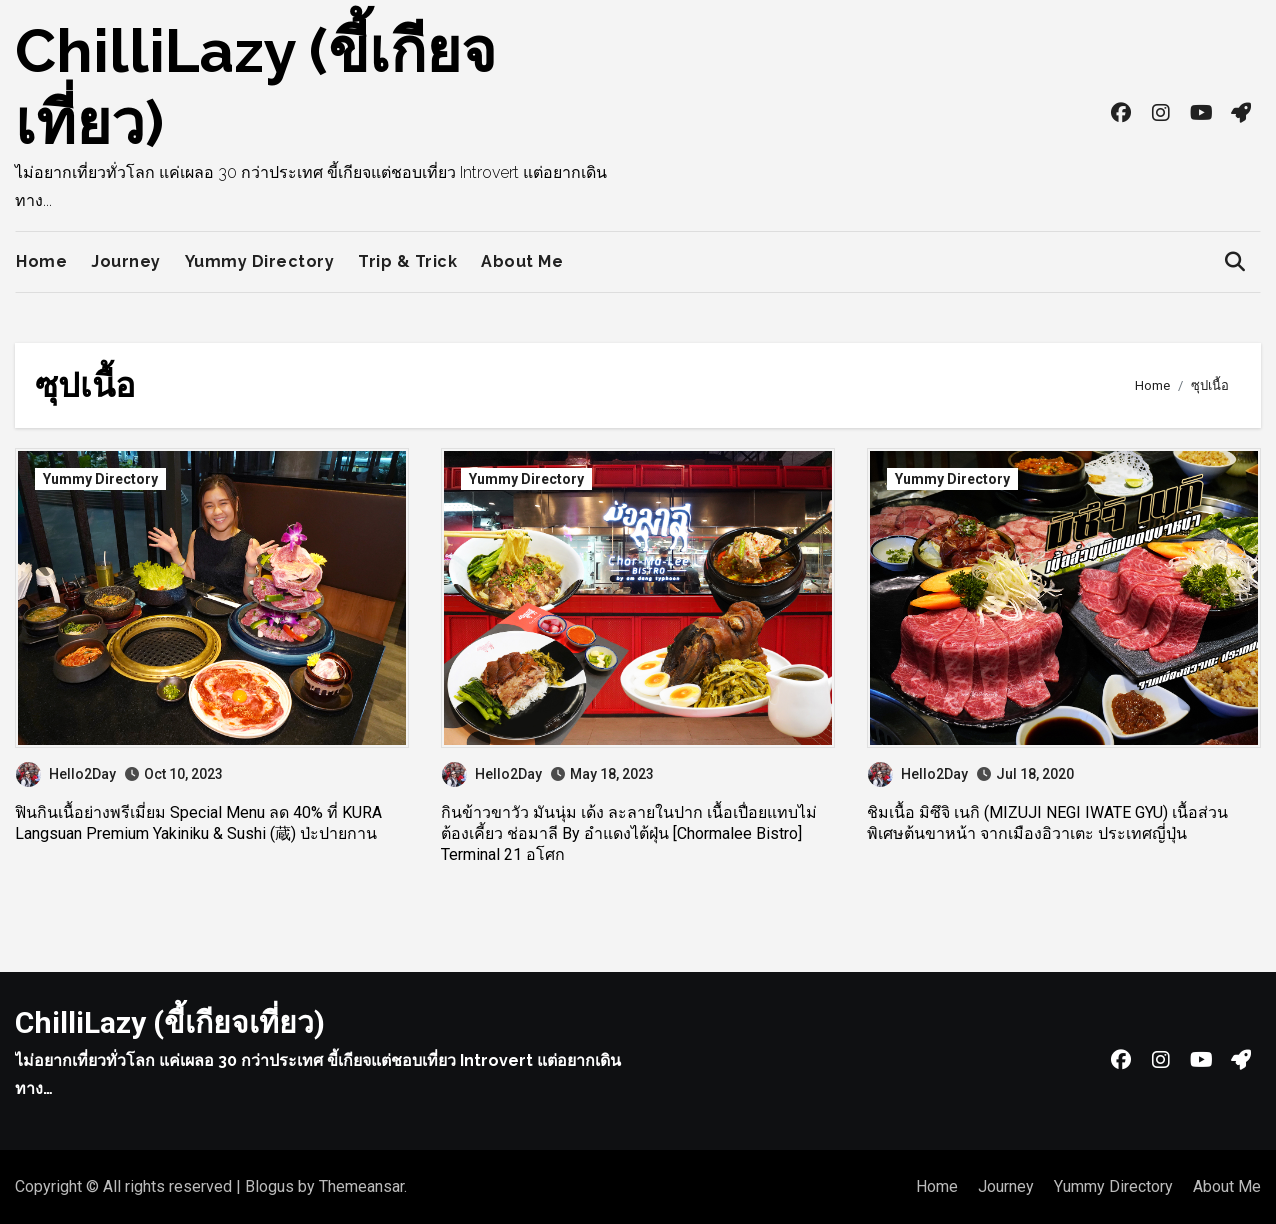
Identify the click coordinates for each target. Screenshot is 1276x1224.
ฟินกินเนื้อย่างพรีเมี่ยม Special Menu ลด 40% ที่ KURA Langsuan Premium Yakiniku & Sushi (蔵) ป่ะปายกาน (198, 823)
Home (41, 261)
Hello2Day (66, 774)
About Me (522, 261)
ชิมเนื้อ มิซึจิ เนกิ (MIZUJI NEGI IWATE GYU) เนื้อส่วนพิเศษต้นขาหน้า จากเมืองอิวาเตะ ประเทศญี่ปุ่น (1047, 823)
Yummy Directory (260, 261)
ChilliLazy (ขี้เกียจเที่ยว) (170, 1022)
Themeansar (361, 1186)
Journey (126, 261)
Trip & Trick (407, 261)
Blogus (269, 1186)
